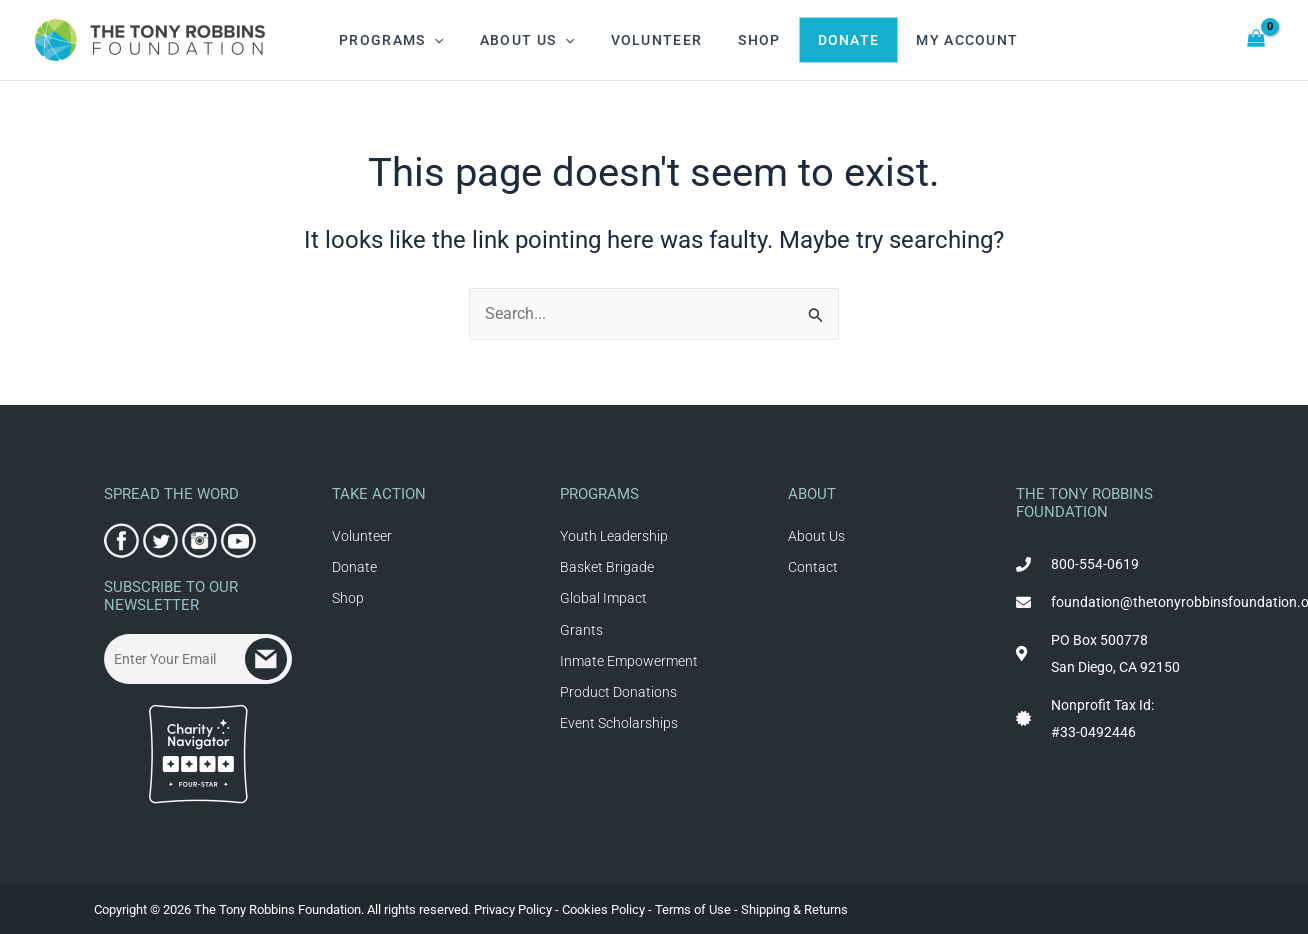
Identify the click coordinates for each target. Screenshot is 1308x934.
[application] (430, 40)
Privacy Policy (513, 909)
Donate (814, 40)
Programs (387, 40)
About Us (515, 40)
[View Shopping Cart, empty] (1256, 40)
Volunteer (637, 40)
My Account (925, 40)
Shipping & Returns (794, 909)
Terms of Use (693, 909)
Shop (731, 40)
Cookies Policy (603, 909)
